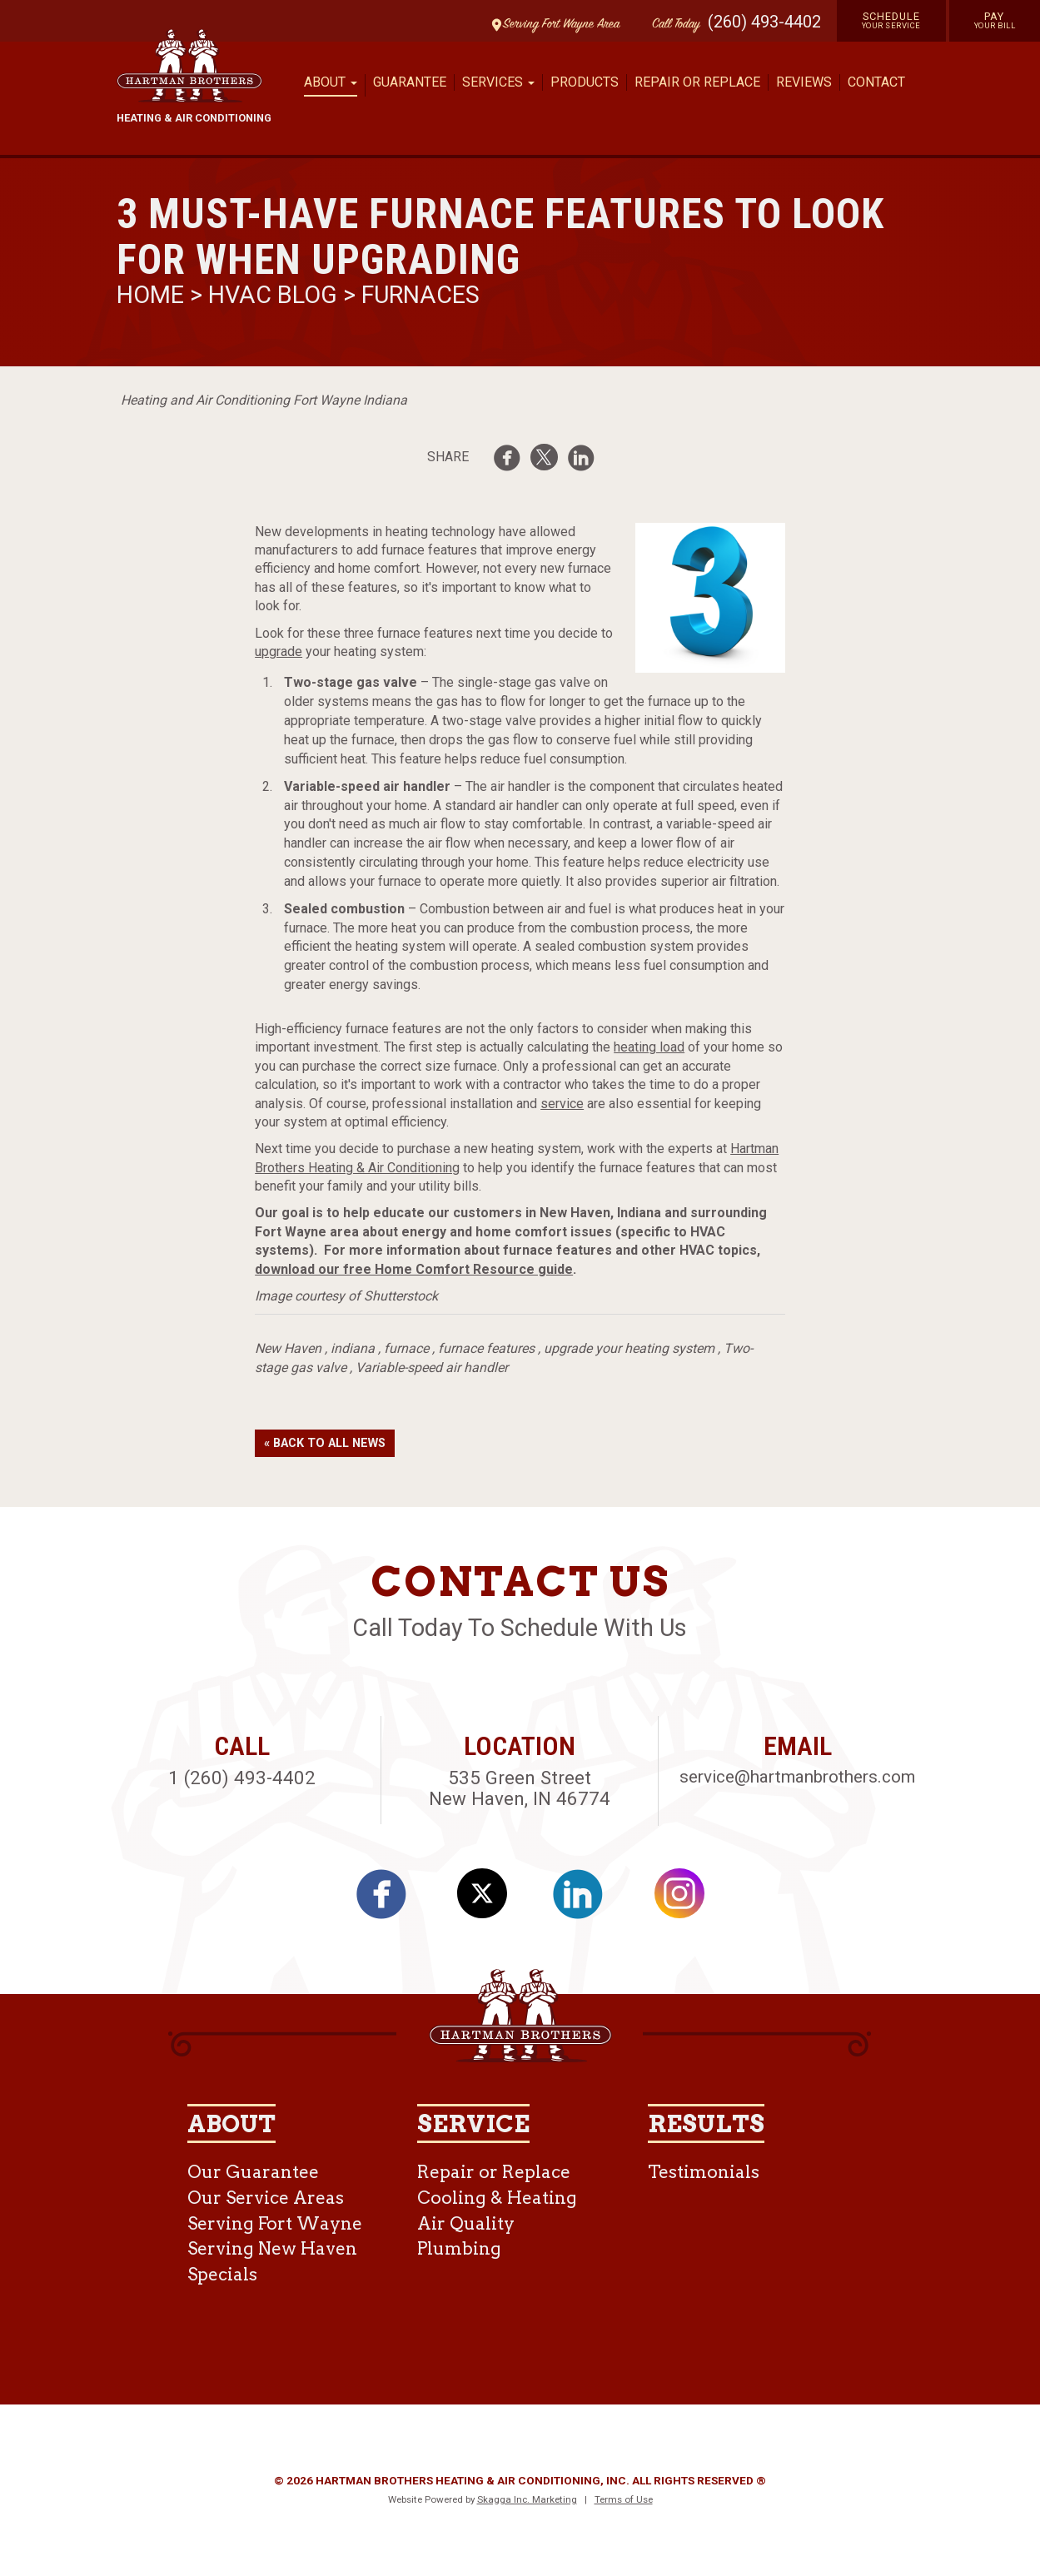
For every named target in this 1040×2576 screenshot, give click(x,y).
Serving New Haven (272, 2248)
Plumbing (459, 2248)
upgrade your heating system (629, 1348)
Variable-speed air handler (432, 1367)
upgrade (278, 651)
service (562, 1103)
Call (672, 24)
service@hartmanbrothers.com (797, 1777)
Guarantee (409, 82)
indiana (353, 1348)
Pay (995, 20)
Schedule (891, 20)
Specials (222, 2274)
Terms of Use (624, 2499)
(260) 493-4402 (764, 22)
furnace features (486, 1348)
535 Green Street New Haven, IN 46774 (519, 1788)
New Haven (288, 1348)
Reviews (804, 82)
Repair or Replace (697, 82)
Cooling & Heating (497, 2197)
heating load (649, 1047)
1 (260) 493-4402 (242, 1777)
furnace (406, 1348)
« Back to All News (325, 1443)
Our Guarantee (253, 2171)
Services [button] (498, 82)
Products (584, 82)
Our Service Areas (265, 2197)
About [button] (330, 82)
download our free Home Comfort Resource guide (414, 1269)
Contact (876, 82)
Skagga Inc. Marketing (527, 2499)
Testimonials (703, 2171)
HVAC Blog (272, 295)
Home (153, 295)
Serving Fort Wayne (274, 2223)
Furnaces (420, 295)
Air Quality (466, 2223)
